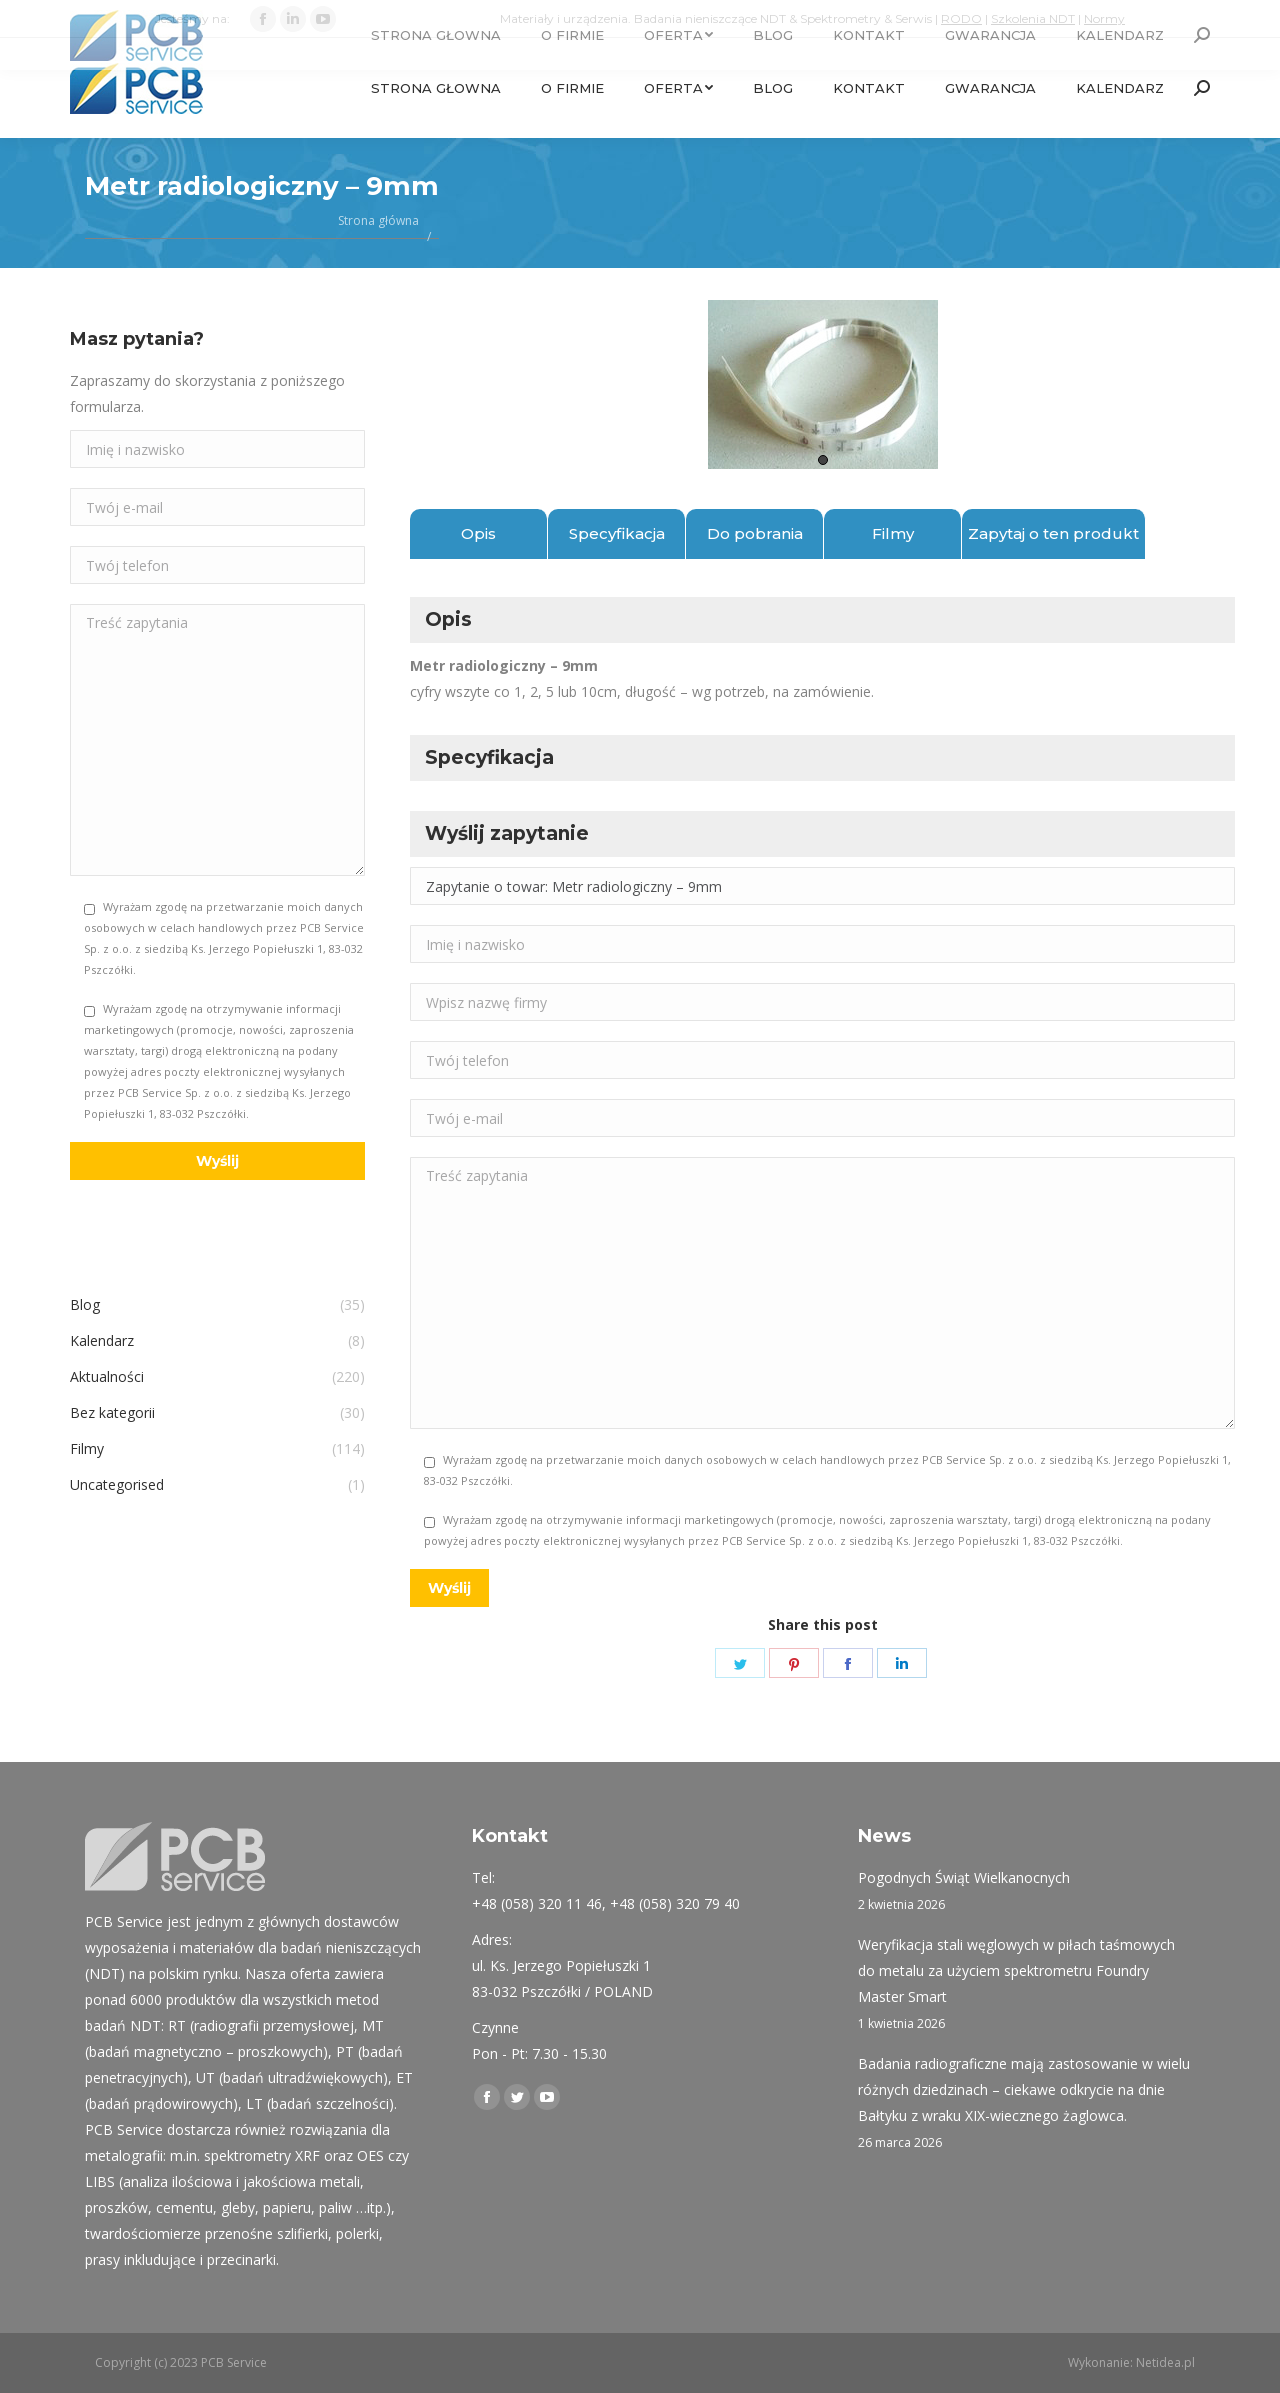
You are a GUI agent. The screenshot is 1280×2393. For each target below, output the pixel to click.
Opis (478, 533)
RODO (961, 18)
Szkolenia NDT (1033, 18)
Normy (1104, 18)
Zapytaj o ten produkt (1053, 533)
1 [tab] (823, 460)
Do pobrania (755, 533)
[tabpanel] (822, 384)
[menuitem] (436, 88)
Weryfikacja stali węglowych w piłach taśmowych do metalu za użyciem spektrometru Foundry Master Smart (1016, 1970)
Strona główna (378, 220)
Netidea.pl (1165, 2362)
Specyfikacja (617, 533)
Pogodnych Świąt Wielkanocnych (964, 1877)
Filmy (893, 533)
